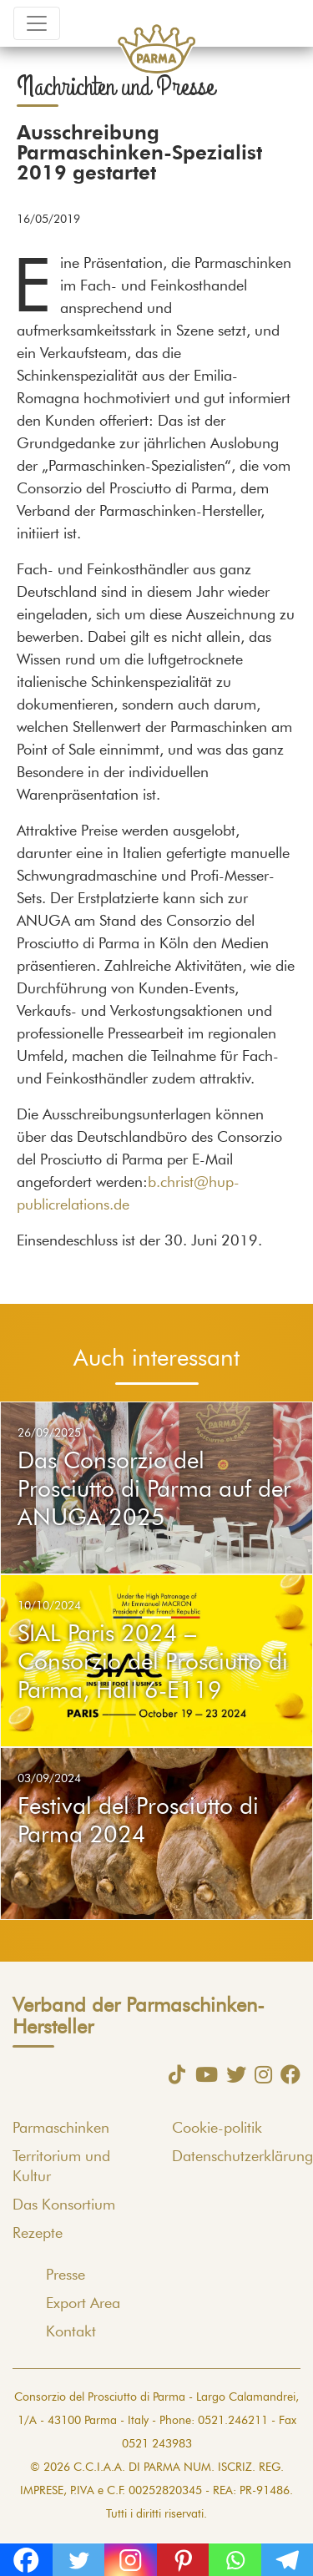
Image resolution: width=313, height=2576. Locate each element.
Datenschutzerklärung (242, 2156)
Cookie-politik (217, 2128)
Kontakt (71, 2332)
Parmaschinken (61, 2128)
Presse (65, 2275)
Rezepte (38, 2233)
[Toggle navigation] (36, 23)
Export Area (83, 2303)
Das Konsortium (64, 2205)
